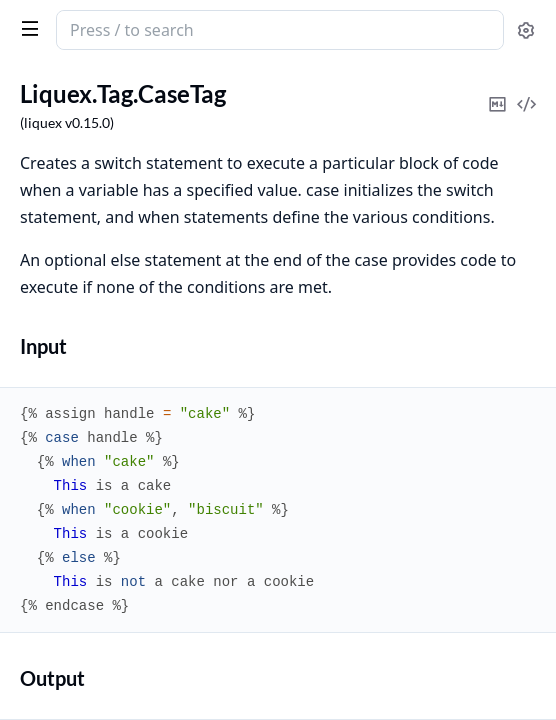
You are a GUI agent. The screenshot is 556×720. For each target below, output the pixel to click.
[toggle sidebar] (26, 28)
